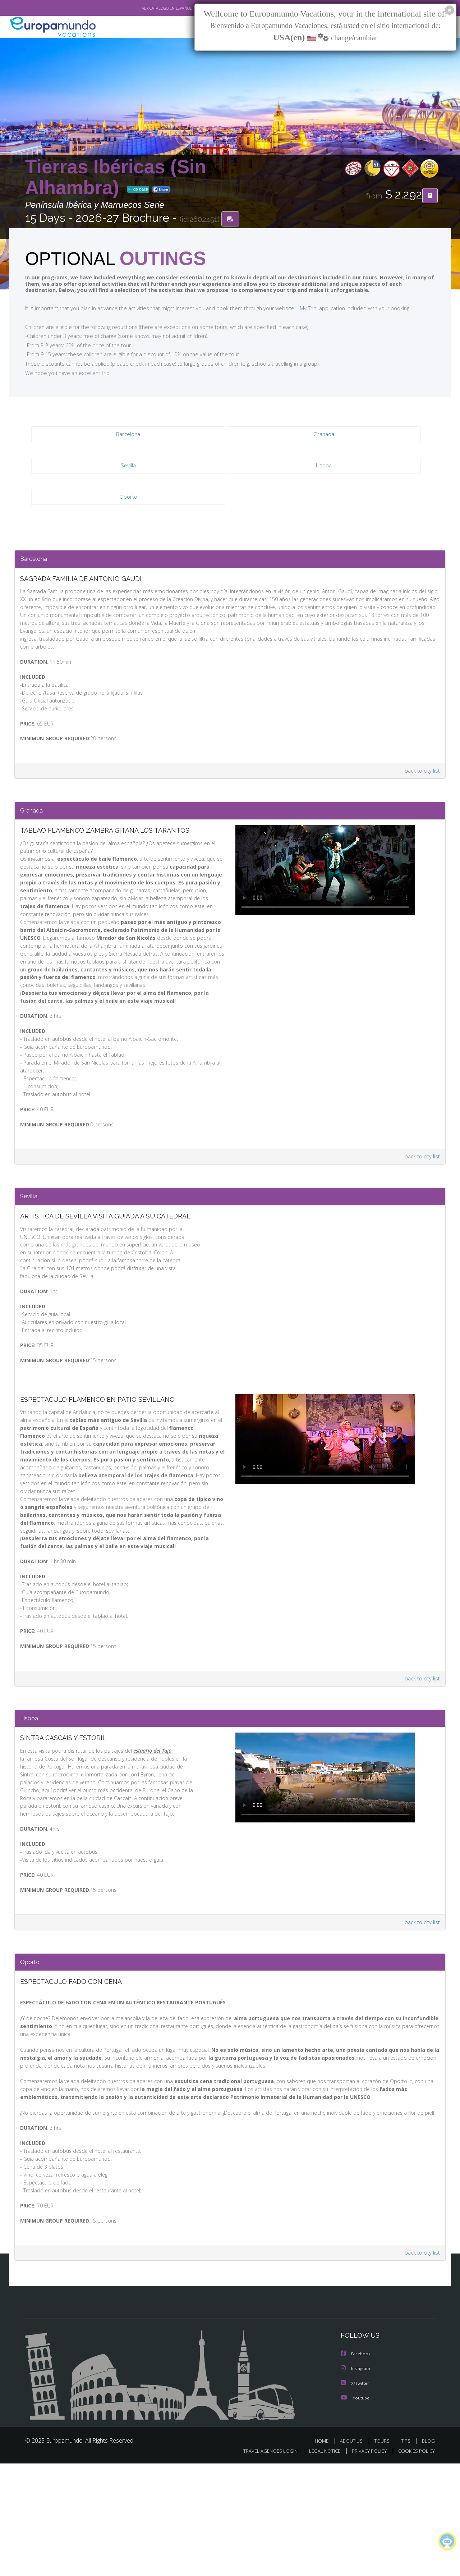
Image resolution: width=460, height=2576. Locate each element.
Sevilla (128, 467)
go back (138, 190)
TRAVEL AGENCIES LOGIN (263, 2564)
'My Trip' (294, 309)
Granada (324, 436)
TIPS (406, 2554)
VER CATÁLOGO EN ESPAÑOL (150, 8)
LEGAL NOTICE (320, 2564)
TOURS (383, 2554)
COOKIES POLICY (415, 2564)
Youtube (356, 2511)
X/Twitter (356, 2496)
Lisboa (323, 467)
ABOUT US (353, 2554)
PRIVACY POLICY (366, 2564)
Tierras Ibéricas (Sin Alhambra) (115, 177)
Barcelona (128, 436)
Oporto (128, 498)
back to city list (421, 787)
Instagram (357, 2482)
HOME (324, 2554)
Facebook (356, 2468)
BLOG (428, 2554)
